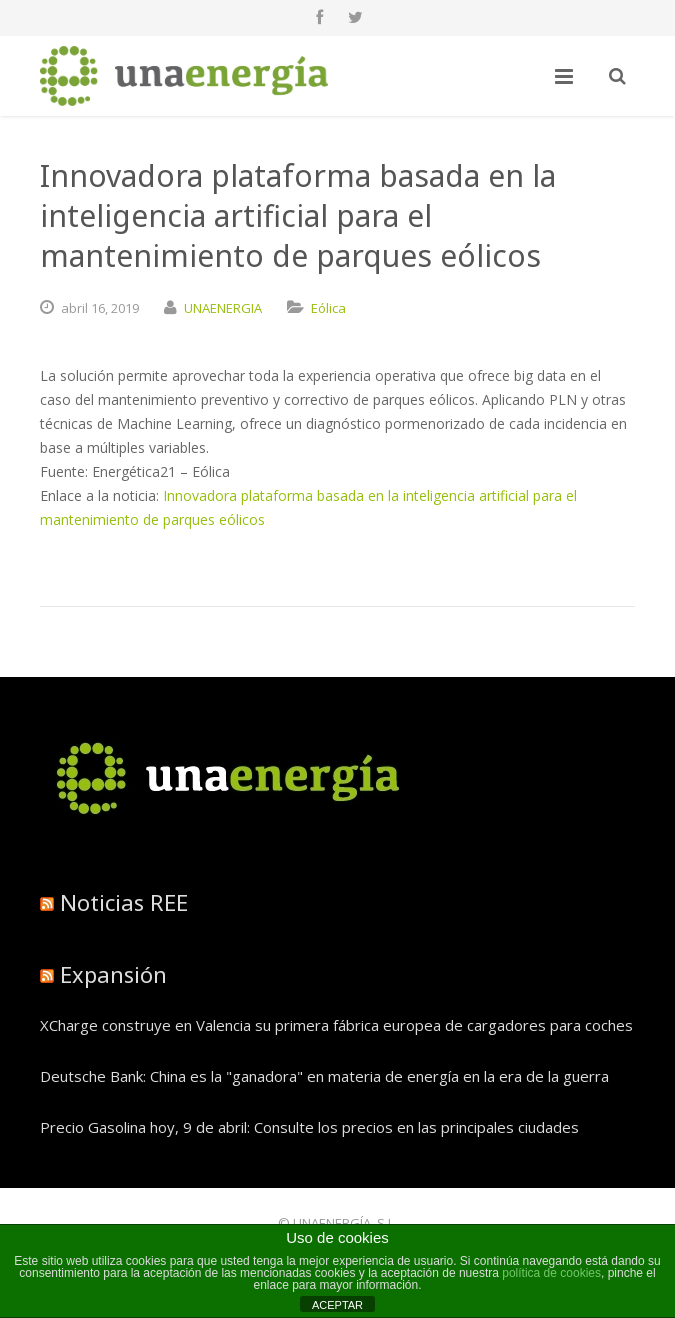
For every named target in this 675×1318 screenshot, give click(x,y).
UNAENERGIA (223, 308)
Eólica (328, 308)
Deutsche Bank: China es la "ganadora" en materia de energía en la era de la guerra (324, 1076)
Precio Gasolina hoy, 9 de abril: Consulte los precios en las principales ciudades (309, 1127)
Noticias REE (124, 902)
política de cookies (551, 1273)
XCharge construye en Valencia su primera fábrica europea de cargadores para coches (336, 1025)
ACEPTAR (337, 1305)
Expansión (113, 974)
